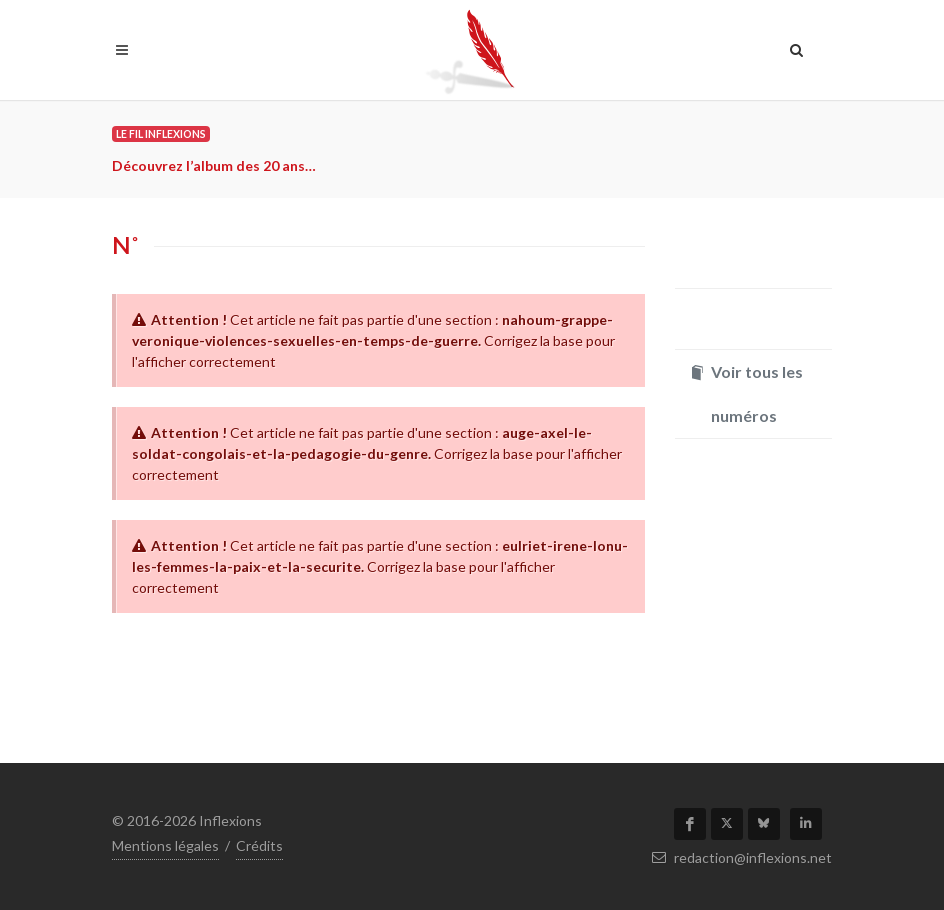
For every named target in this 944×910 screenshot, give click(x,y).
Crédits (259, 845)
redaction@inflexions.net (742, 857)
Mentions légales (165, 845)
